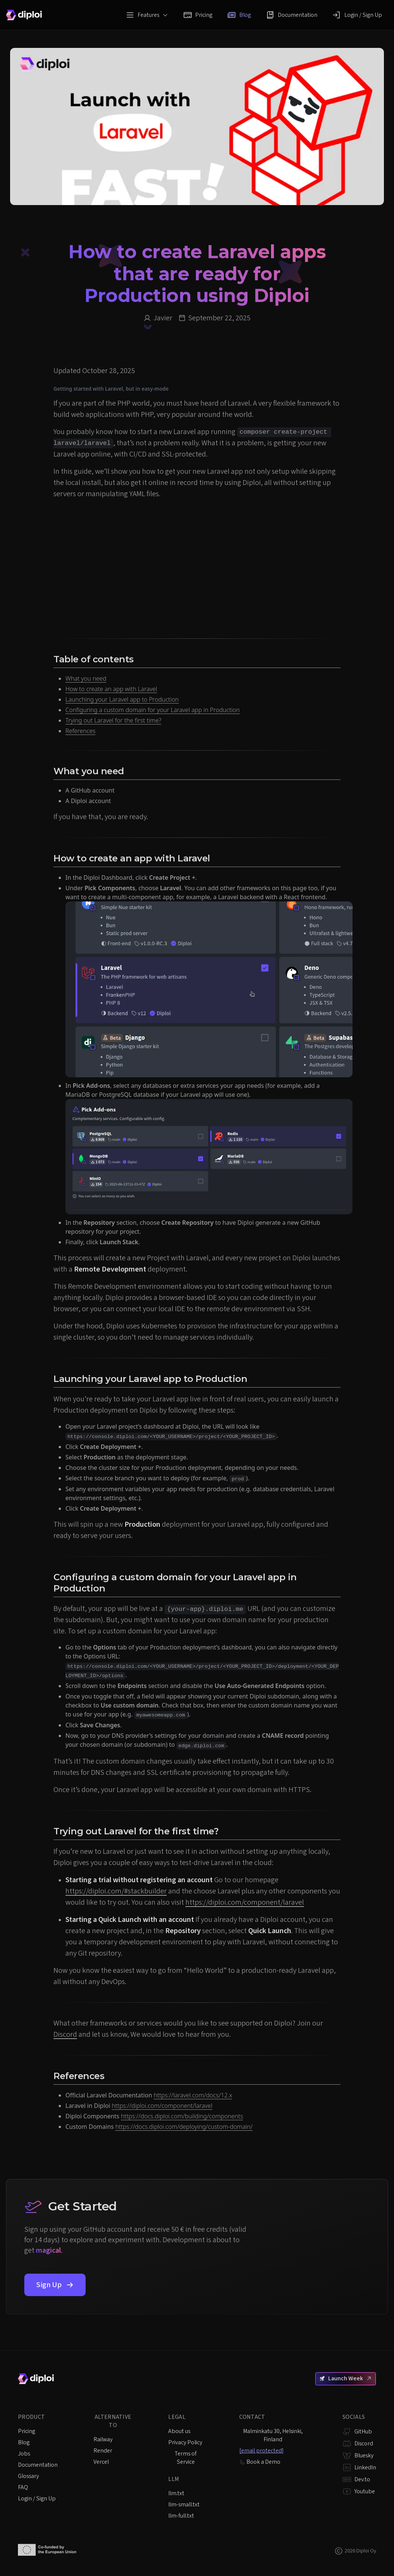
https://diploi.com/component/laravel (244, 1902)
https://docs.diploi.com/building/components (182, 2116)
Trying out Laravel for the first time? (113, 720)
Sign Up (55, 2285)
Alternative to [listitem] (113, 2421)
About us (179, 2431)
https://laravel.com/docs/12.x (193, 2095)
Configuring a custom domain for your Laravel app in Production (152, 710)
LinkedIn (365, 2467)
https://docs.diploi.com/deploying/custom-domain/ (183, 2126)
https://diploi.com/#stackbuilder (116, 1891)
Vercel (101, 2462)
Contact (252, 2417)
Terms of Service (186, 2458)
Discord (65, 2034)
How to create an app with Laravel (111, 689)
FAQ (23, 2487)
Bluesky (363, 2455)
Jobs (24, 2454)
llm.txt (176, 2493)
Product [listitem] (31, 2417)
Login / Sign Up (357, 14)
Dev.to (362, 2479)
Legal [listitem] (176, 2417)
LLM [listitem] (173, 2479)
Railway (103, 2439)
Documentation (291, 14)
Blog (239, 14)
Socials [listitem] (353, 2417)
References (80, 731)
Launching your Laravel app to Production (122, 699)
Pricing (197, 14)
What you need (85, 678)
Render (102, 2451)
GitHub (363, 2431)
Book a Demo (259, 2462)
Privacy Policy (185, 2442)
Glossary (28, 2476)
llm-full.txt (181, 2516)
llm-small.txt (184, 2504)
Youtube (364, 2491)
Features (147, 14)
